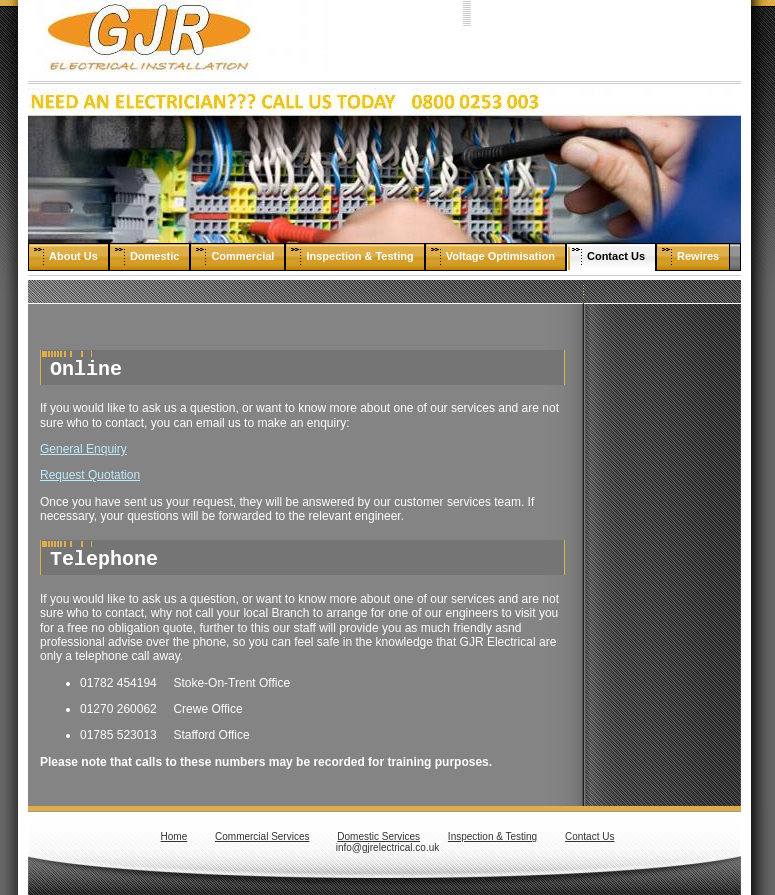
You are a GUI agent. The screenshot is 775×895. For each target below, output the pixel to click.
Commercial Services (262, 836)
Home (174, 836)
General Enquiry (83, 449)
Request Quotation (90, 475)
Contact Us (589, 836)
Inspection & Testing (492, 836)
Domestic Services (378, 836)
